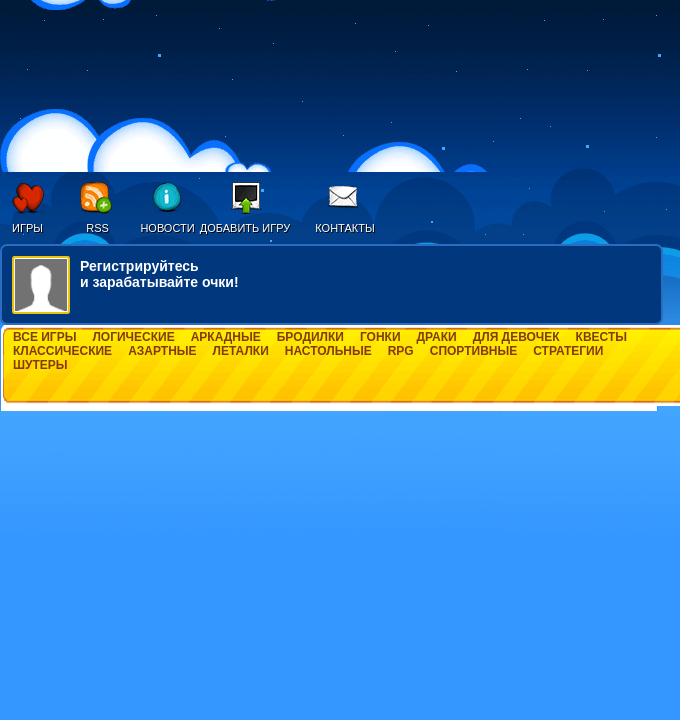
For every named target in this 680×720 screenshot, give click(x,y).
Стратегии (568, 351)
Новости (167, 228)
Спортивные (474, 351)
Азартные (162, 351)
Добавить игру (245, 228)
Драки (437, 337)
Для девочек (516, 337)
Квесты (601, 337)
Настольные (328, 351)
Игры (27, 228)
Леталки (241, 351)
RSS (97, 228)
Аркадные (226, 337)
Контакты (344, 228)
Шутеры (40, 365)
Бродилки (310, 337)
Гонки (380, 337)
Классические (62, 351)
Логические (133, 337)
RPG (401, 351)
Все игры (44, 337)
